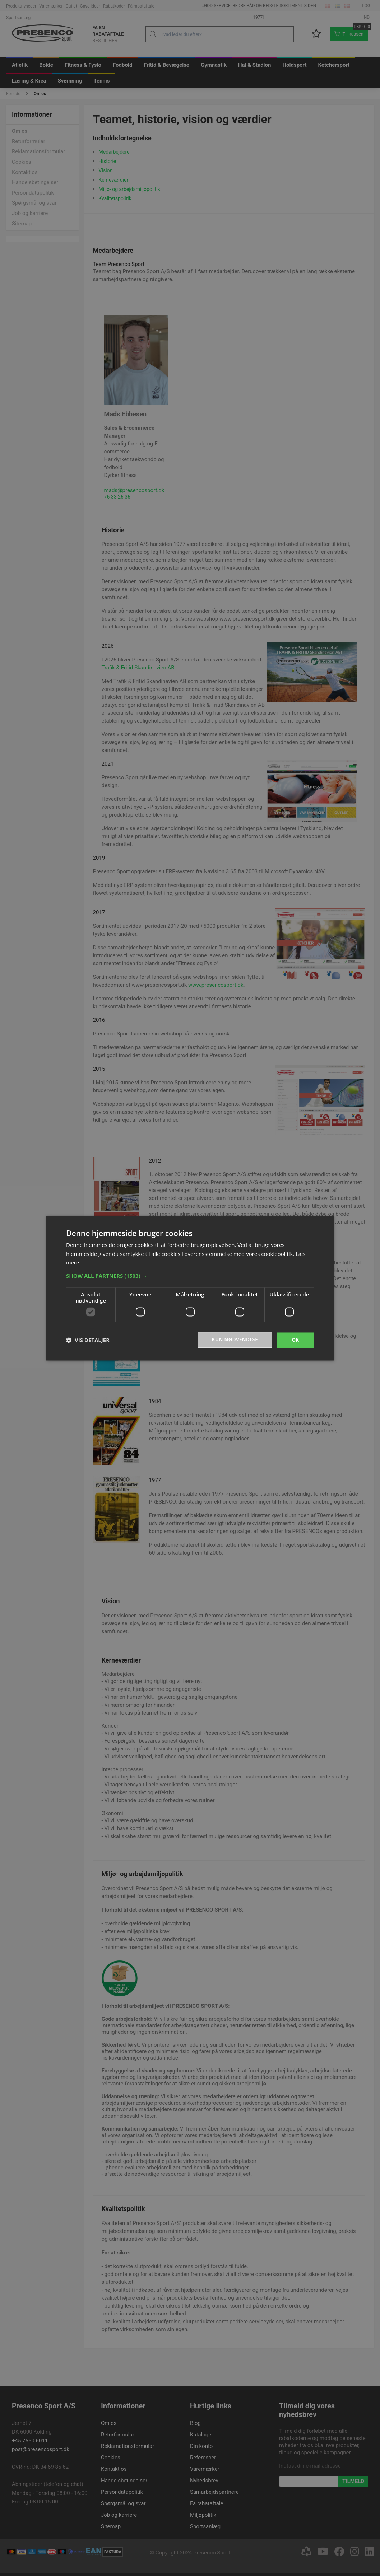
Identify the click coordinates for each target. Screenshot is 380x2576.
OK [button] (295, 1339)
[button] (190, 1275)
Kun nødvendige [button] (233, 1339)
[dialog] (190, 1288)
